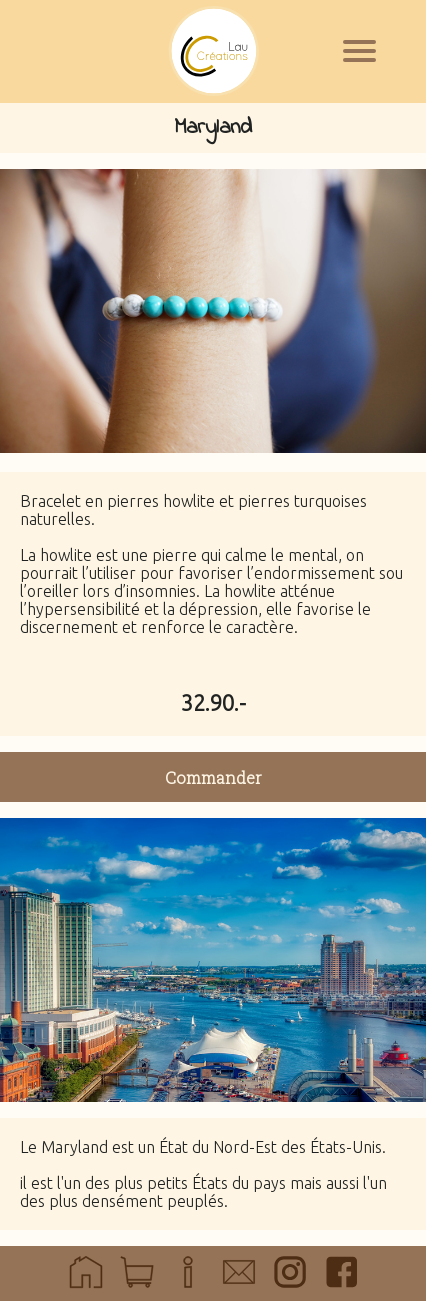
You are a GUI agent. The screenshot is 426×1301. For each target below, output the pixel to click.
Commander (213, 777)
